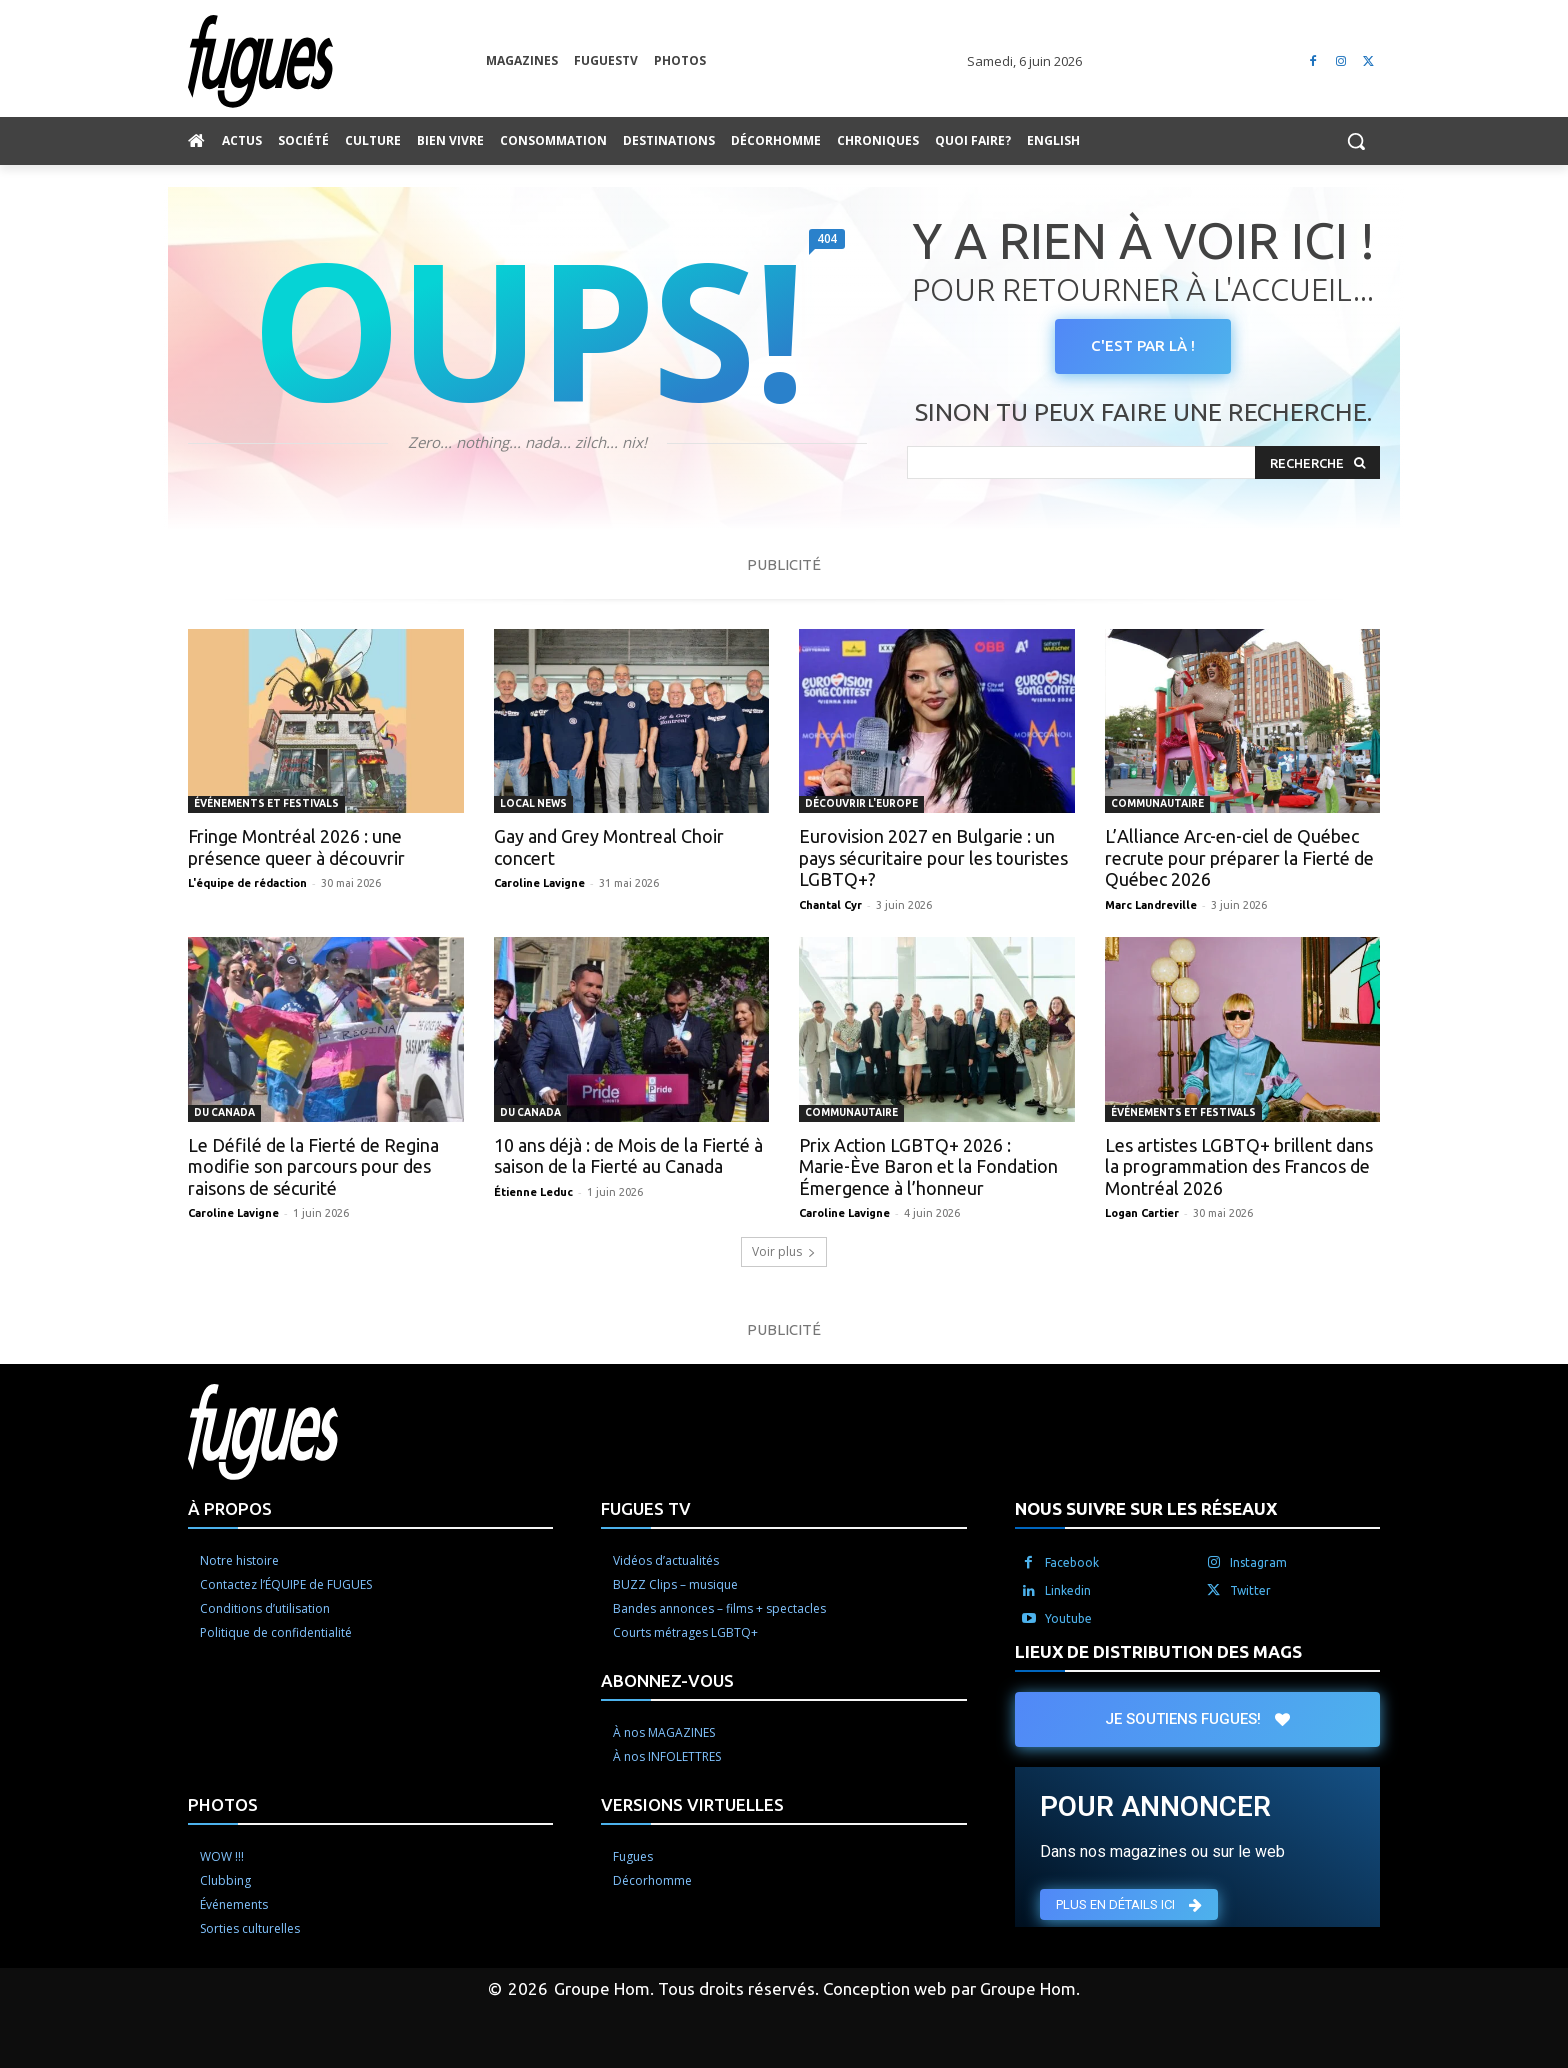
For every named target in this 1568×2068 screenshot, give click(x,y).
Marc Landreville (1151, 905)
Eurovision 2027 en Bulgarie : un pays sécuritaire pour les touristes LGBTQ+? (933, 857)
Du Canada (224, 1112)
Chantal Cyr (830, 905)
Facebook (1072, 1562)
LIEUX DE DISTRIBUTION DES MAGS (1158, 1651)
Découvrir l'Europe (861, 803)
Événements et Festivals (266, 803)
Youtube (1068, 1618)
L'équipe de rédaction (247, 883)
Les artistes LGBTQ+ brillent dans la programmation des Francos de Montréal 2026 (1239, 1166)
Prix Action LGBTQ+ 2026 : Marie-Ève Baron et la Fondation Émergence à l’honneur (928, 1166)
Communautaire (1157, 803)
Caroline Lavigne (539, 883)
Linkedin (1068, 1590)
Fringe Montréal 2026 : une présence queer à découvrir (296, 847)
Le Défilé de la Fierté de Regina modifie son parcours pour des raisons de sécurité (313, 1166)
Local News (533, 803)
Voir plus (784, 1251)
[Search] (1317, 462)
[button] (1356, 141)
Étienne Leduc (533, 1192)
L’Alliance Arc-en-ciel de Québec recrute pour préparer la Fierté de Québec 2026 (1239, 857)
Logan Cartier (1142, 1213)
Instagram (1258, 1562)
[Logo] (337, 61)
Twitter (1250, 1590)
